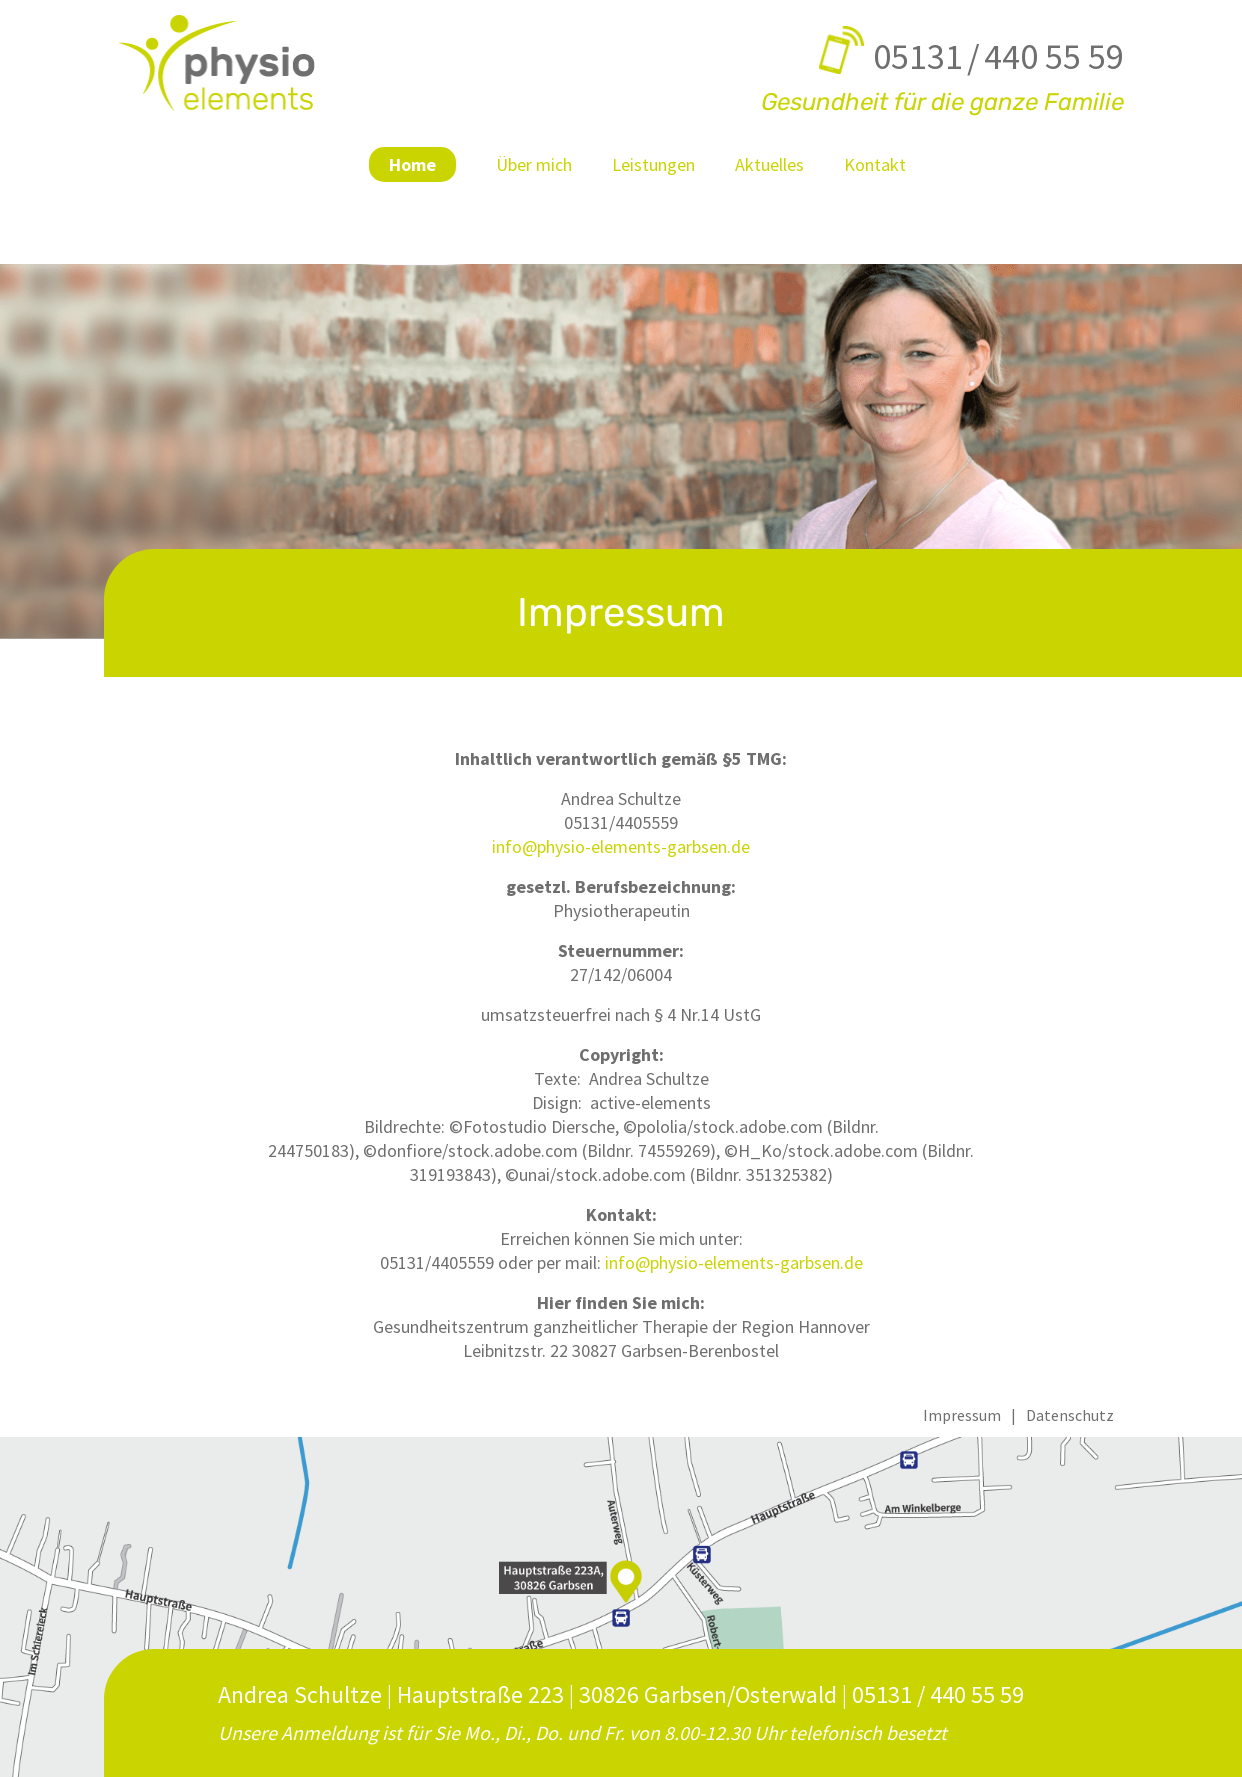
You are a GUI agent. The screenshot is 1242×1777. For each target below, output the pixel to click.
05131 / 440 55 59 (998, 56)
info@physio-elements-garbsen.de (621, 846)
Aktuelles (769, 164)
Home (412, 164)
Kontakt (875, 164)
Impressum (962, 1415)
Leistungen (653, 164)
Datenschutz (1070, 1415)
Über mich (534, 164)
